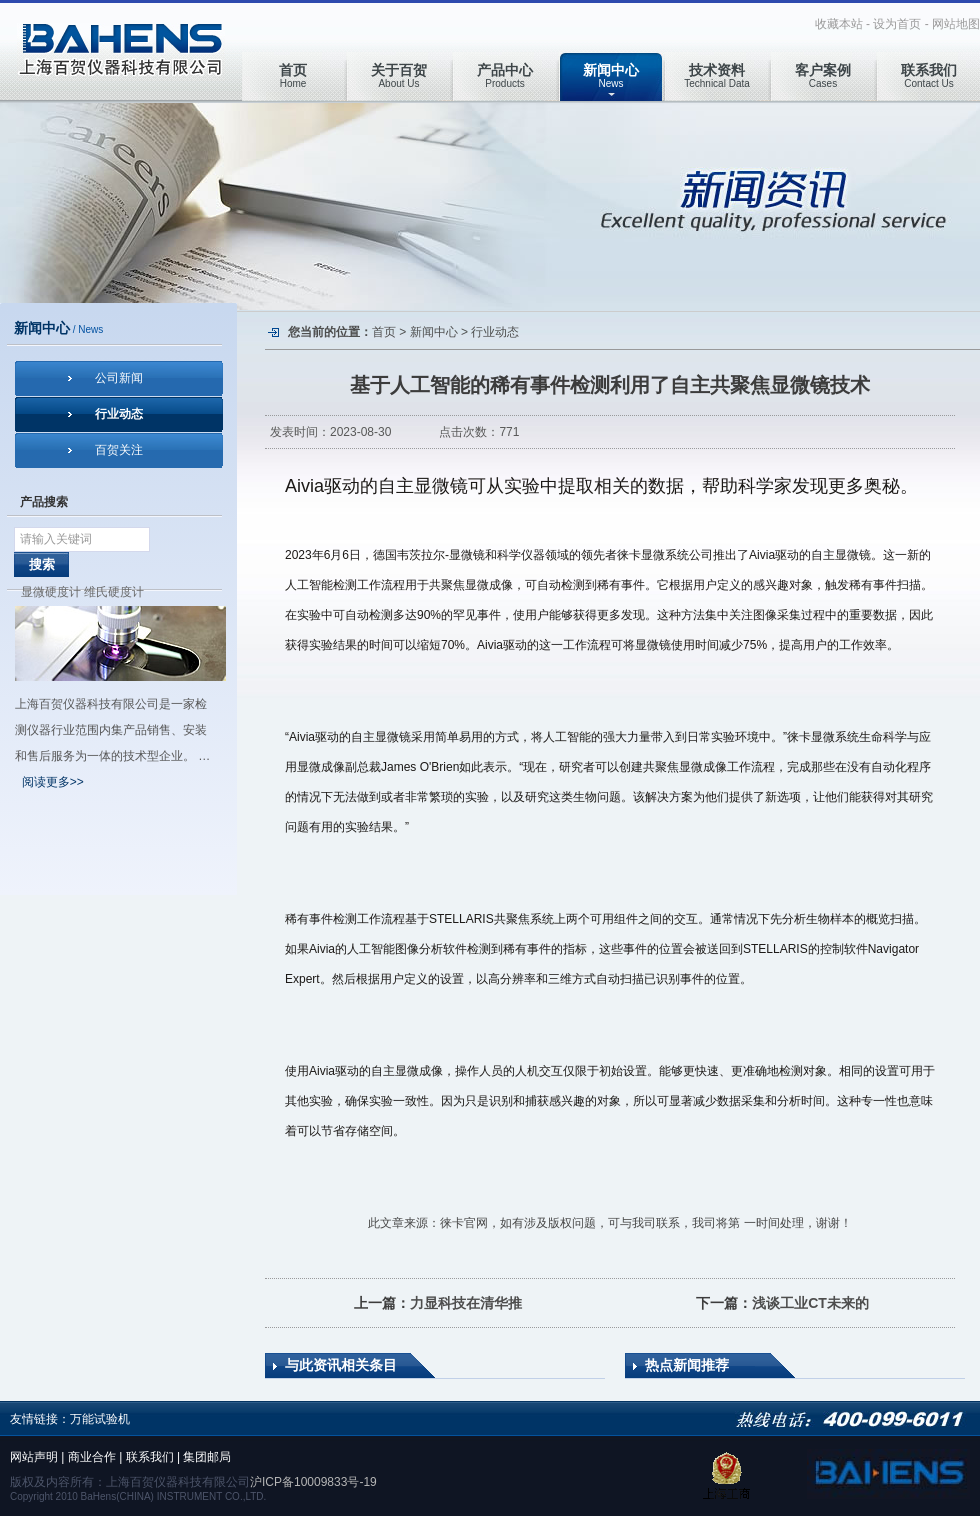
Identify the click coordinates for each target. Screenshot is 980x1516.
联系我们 (150, 1457)
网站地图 (956, 24)
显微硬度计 (51, 592)
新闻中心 (434, 332)
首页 (384, 332)
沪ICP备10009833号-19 (313, 1482)
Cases (823, 75)
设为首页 (897, 24)
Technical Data (717, 75)
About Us (399, 75)
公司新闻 (119, 378)
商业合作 (92, 1457)
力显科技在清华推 (466, 1303)
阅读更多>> (53, 782)
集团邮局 (207, 1457)
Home (293, 75)
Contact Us (929, 75)
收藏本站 (839, 24)
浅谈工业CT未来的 (810, 1303)
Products (505, 75)
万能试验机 (100, 1419)
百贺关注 (119, 450)
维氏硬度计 (114, 592)
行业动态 (119, 414)
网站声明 (34, 1457)
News (611, 75)
